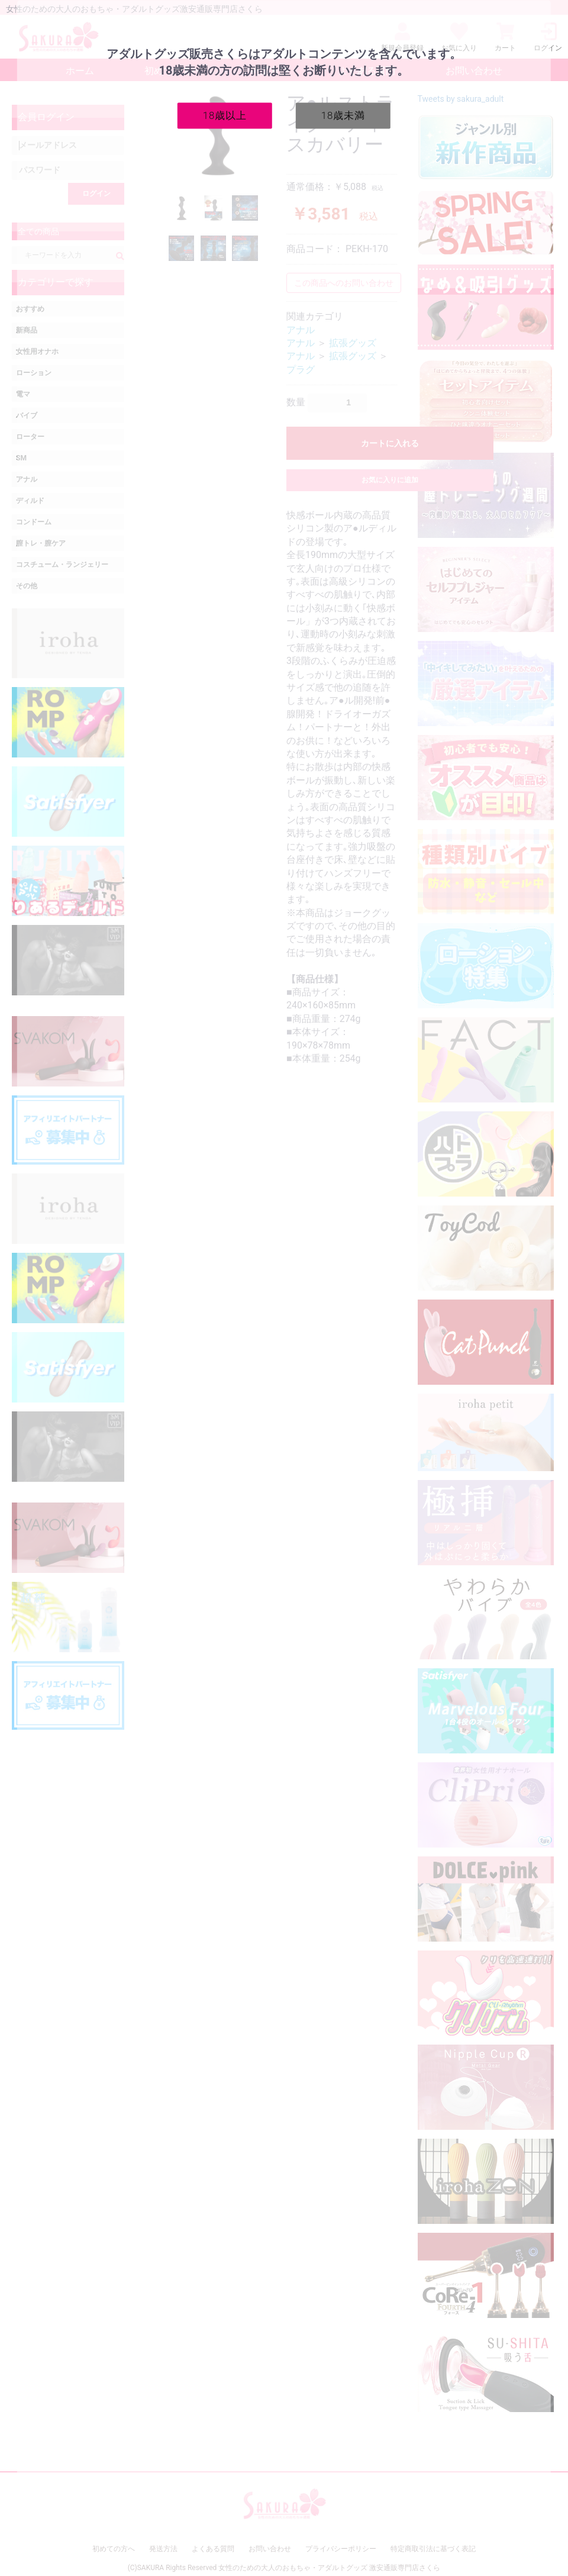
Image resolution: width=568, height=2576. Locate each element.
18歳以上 (225, 115)
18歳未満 (343, 115)
